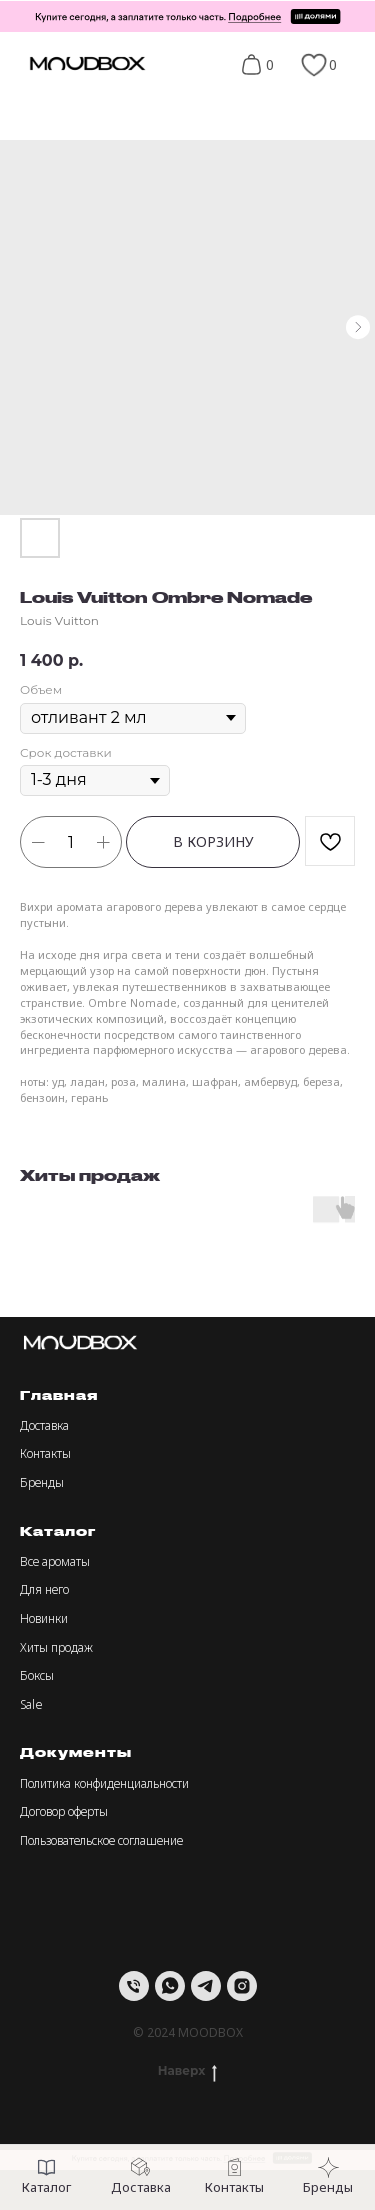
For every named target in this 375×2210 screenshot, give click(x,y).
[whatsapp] (170, 1986)
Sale (31, 1704)
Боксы (37, 1675)
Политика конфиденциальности (104, 1783)
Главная (59, 1395)
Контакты (45, 1453)
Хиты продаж (56, 1647)
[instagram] (242, 1986)
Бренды (42, 1482)
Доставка (44, 1425)
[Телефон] (134, 1986)
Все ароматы (55, 1561)
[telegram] (206, 1986)
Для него (44, 1589)
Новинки (44, 1618)
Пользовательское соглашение (101, 1840)
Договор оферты (64, 1811)
